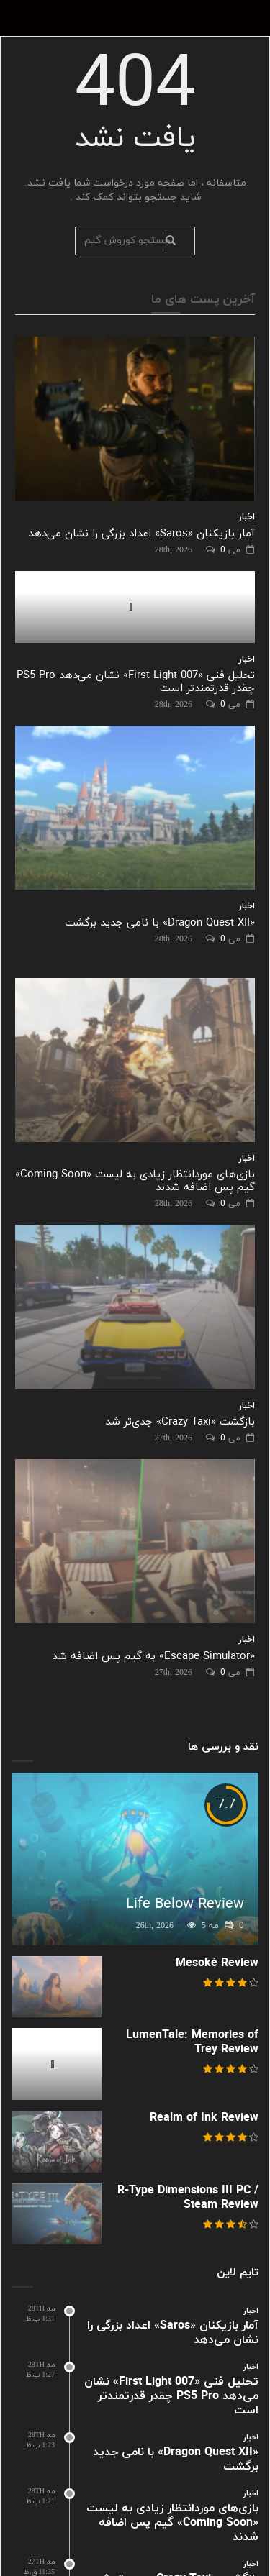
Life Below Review (185, 1904)
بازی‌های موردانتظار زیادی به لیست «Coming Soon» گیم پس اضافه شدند (135, 1181)
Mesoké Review (217, 1963)
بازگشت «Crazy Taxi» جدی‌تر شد (180, 1422)
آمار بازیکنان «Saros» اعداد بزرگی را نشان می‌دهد (141, 534)
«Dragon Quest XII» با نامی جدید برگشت (160, 923)
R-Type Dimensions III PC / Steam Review (187, 2198)
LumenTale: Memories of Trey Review (192, 2042)
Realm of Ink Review (204, 2118)
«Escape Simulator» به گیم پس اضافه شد (153, 1656)
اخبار (247, 517)
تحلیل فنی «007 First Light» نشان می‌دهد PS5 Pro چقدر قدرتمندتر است (136, 682)
